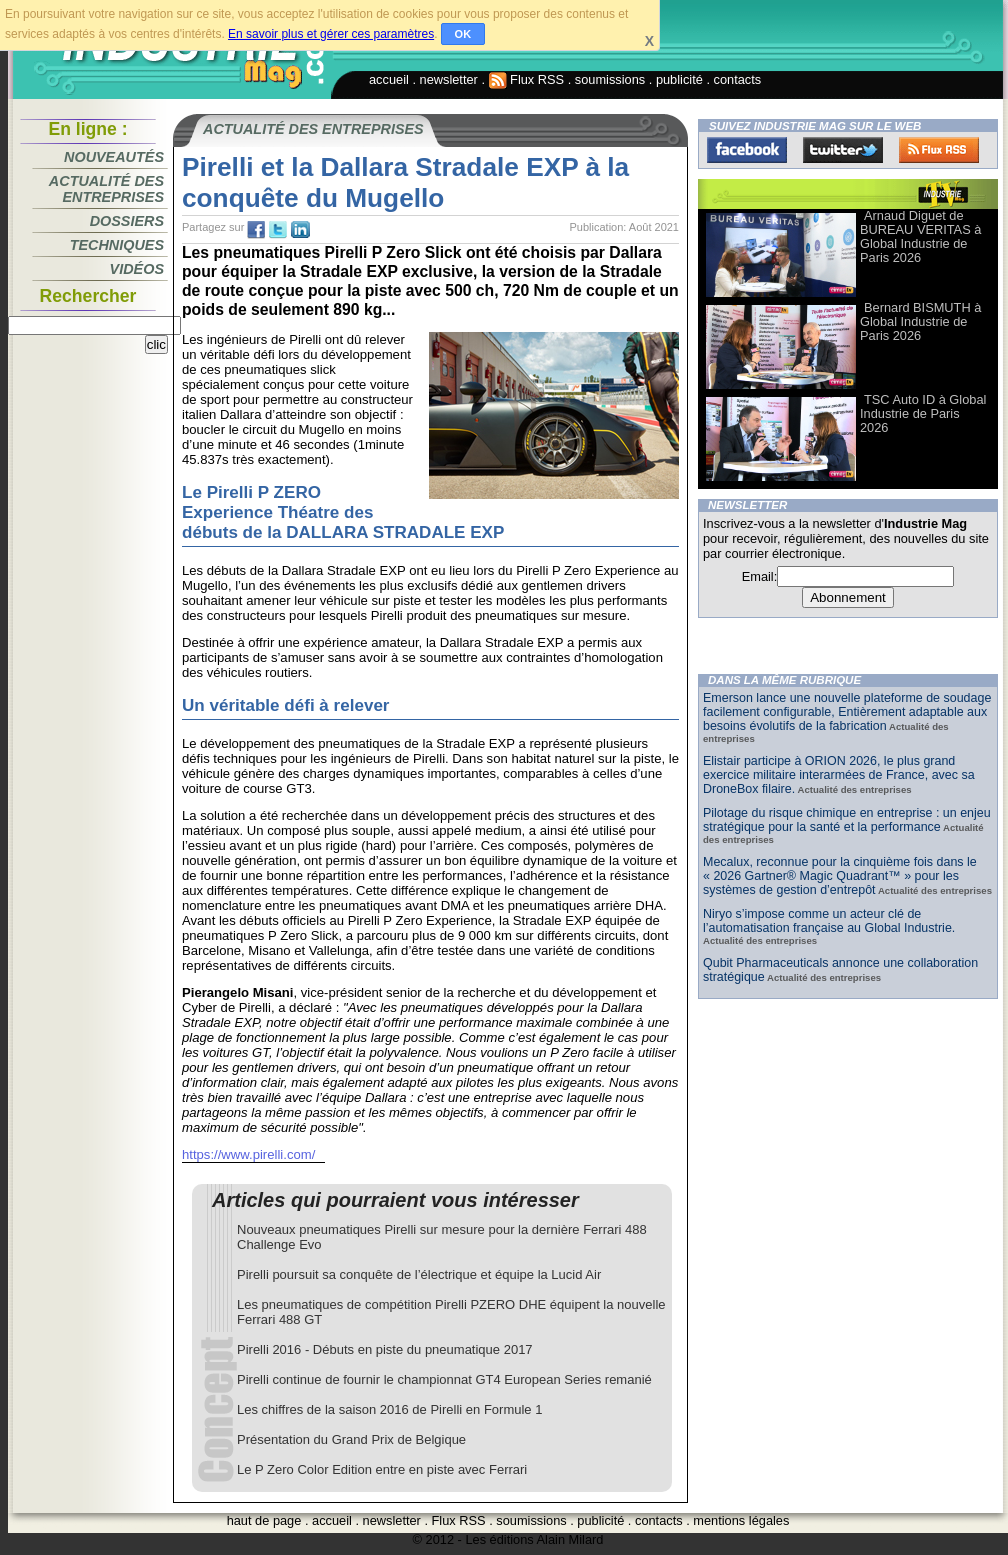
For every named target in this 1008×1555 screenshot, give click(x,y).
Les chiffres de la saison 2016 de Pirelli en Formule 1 (389, 1409)
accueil (389, 79)
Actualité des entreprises (106, 189)
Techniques (117, 245)
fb (256, 230)
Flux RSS (527, 79)
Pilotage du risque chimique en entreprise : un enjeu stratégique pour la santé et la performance (847, 820)
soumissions (610, 79)
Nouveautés (114, 157)
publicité (679, 79)
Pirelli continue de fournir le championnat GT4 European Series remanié (444, 1379)
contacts (738, 79)
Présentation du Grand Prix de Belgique (351, 1439)
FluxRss (939, 150)
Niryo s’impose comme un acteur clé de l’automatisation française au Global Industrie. (829, 921)
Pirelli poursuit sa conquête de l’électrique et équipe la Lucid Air (419, 1274)
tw (278, 230)
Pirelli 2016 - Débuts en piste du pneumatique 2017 (385, 1349)
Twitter (843, 150)
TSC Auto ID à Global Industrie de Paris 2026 (923, 413)
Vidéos (137, 269)
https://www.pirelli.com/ (248, 1154)
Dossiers (127, 221)
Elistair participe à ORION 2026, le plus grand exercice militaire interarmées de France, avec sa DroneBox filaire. (839, 775)
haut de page (264, 1520)
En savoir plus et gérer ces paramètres (331, 34)
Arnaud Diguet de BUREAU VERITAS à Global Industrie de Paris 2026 (920, 236)
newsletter (449, 79)
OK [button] (463, 34)
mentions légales (741, 1520)
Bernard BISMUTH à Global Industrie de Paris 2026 (920, 321)
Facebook (747, 150)
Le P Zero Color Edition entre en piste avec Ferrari (382, 1469)
